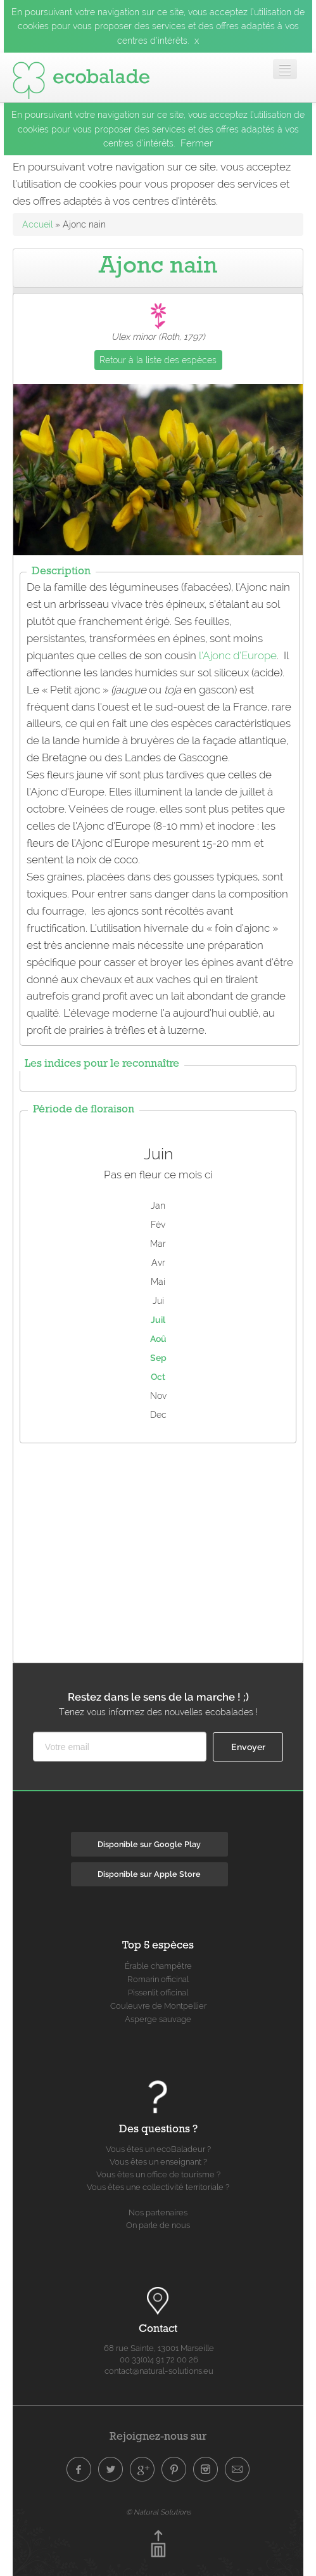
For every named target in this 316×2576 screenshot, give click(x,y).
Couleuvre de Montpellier (158, 2006)
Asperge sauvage (158, 2019)
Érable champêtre (158, 1966)
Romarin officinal (158, 1979)
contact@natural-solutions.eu (158, 2371)
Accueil (37, 224)
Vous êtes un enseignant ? (158, 2162)
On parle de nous (158, 2225)
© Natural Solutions (158, 2512)
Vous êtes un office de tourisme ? (158, 2174)
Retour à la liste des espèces (158, 360)
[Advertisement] (164, 1550)
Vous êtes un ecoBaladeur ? (158, 2149)
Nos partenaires (158, 2212)
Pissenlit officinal (158, 1992)
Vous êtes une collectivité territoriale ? (158, 2187)
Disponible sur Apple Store (149, 1874)
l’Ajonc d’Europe (238, 655)
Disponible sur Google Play (149, 1844)
